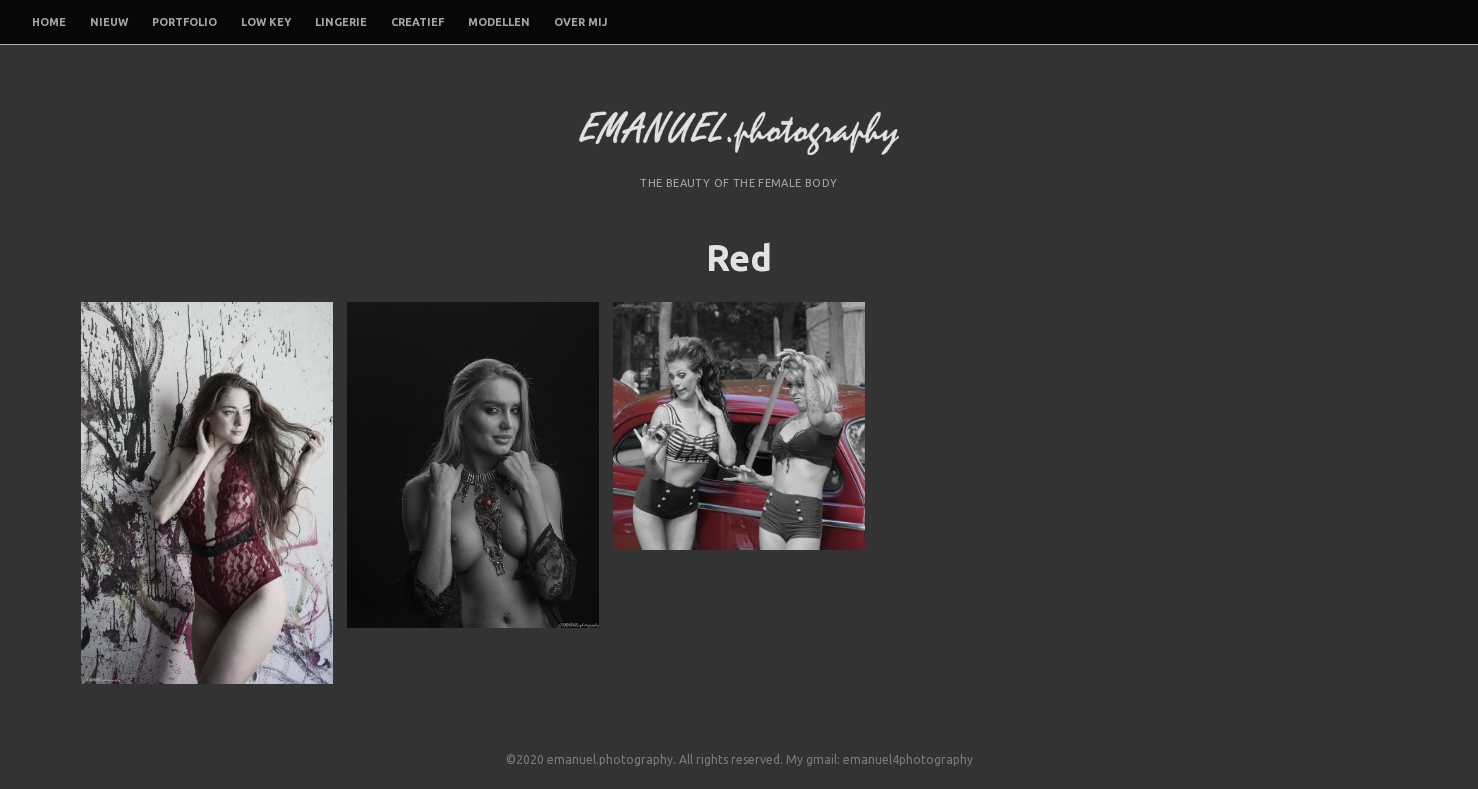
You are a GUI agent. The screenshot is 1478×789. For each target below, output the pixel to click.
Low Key (266, 22)
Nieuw (109, 22)
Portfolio (184, 22)
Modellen (499, 22)
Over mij (580, 22)
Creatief (417, 22)
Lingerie (341, 22)
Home (49, 22)
